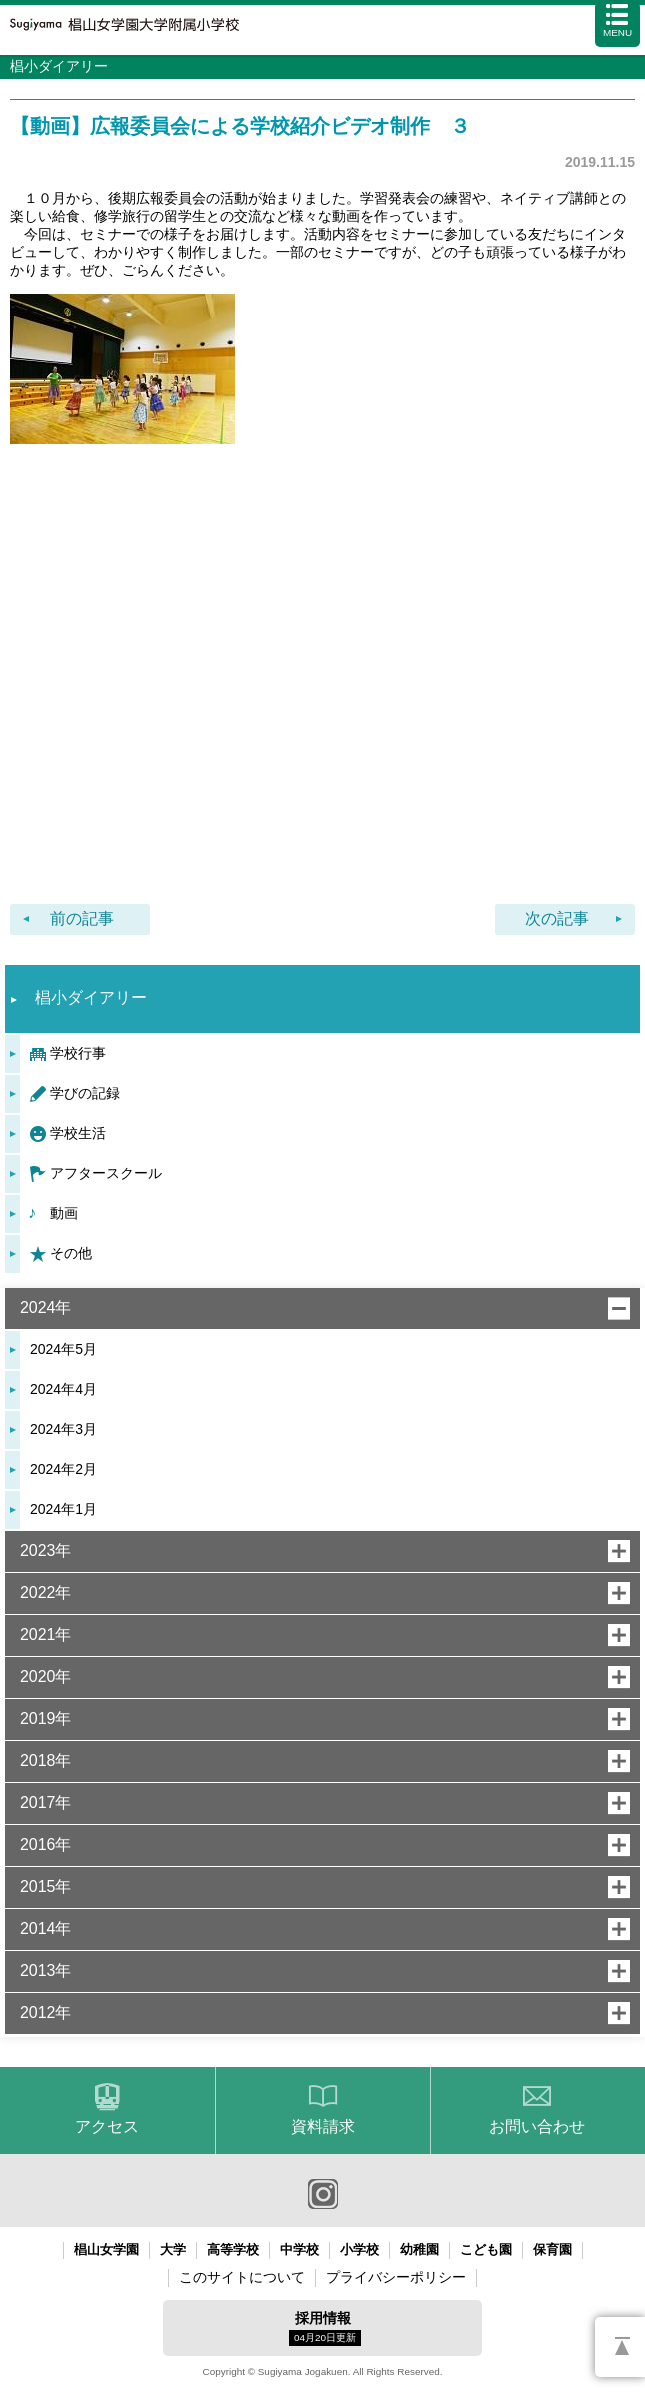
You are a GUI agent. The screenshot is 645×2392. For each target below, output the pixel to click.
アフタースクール (106, 1173)
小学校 (359, 2249)
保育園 (552, 2249)
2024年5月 (63, 1349)
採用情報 (325, 2328)
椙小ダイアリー (91, 997)
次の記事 (557, 918)
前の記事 (82, 918)
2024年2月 (63, 1469)
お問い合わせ (537, 2126)
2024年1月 (63, 1509)
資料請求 (323, 2126)
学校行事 (78, 1053)
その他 (71, 1253)
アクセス (107, 2126)
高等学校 (233, 2249)
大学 (173, 2249)
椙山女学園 (106, 2249)
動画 (64, 1213)
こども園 (486, 2249)
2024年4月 (63, 1389)
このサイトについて (242, 2277)
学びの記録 (85, 1093)
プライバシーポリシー (396, 2277)
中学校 (299, 2249)
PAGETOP (620, 2347)
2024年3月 (63, 1429)
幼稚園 (419, 2249)
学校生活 (78, 1133)
